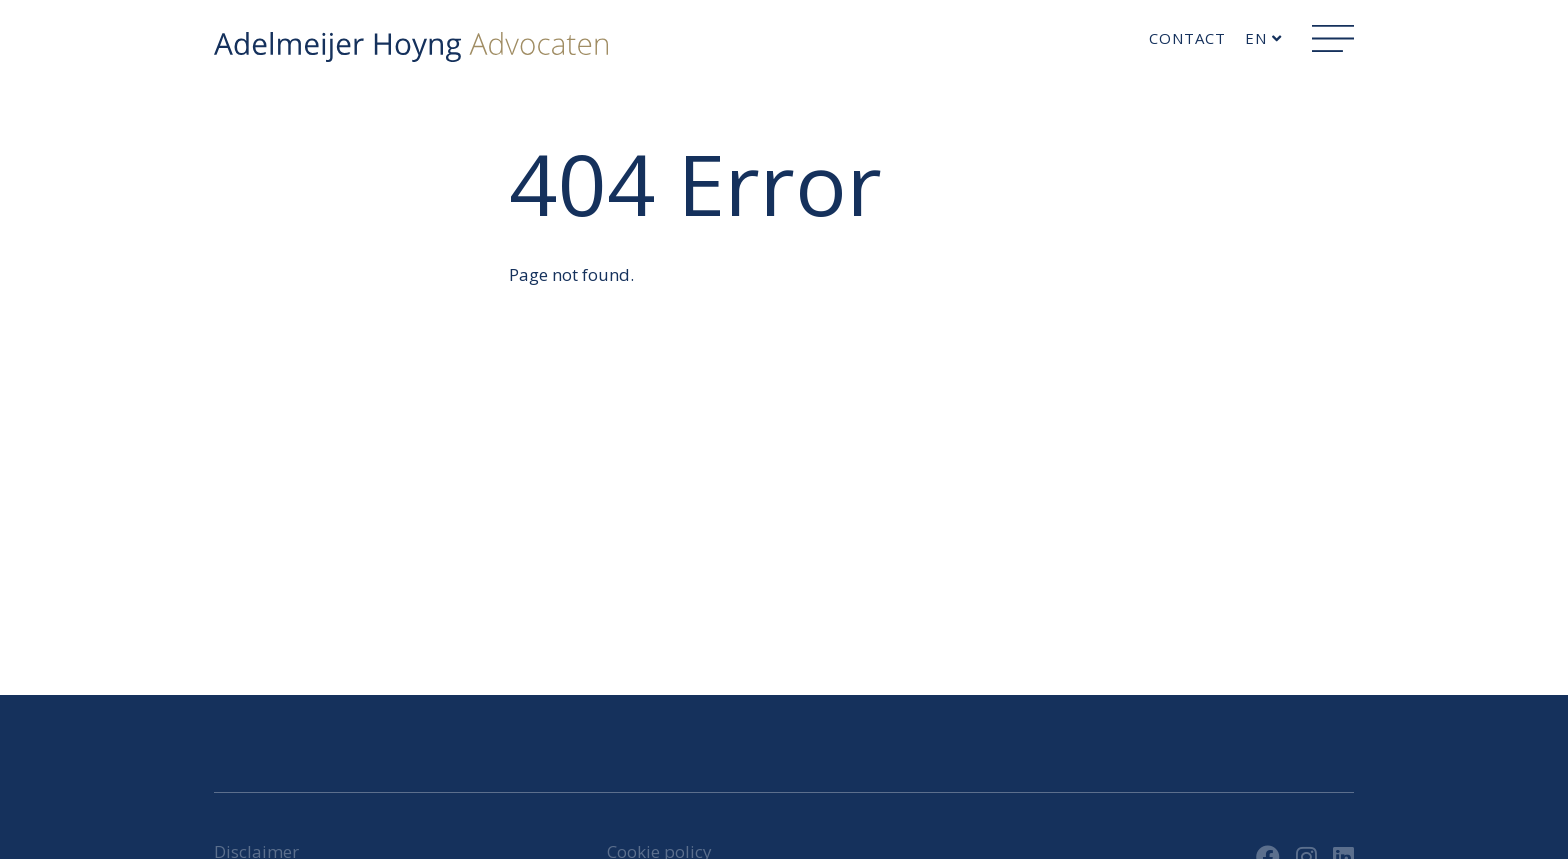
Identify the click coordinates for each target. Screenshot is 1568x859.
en (1263, 38)
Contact (1187, 38)
